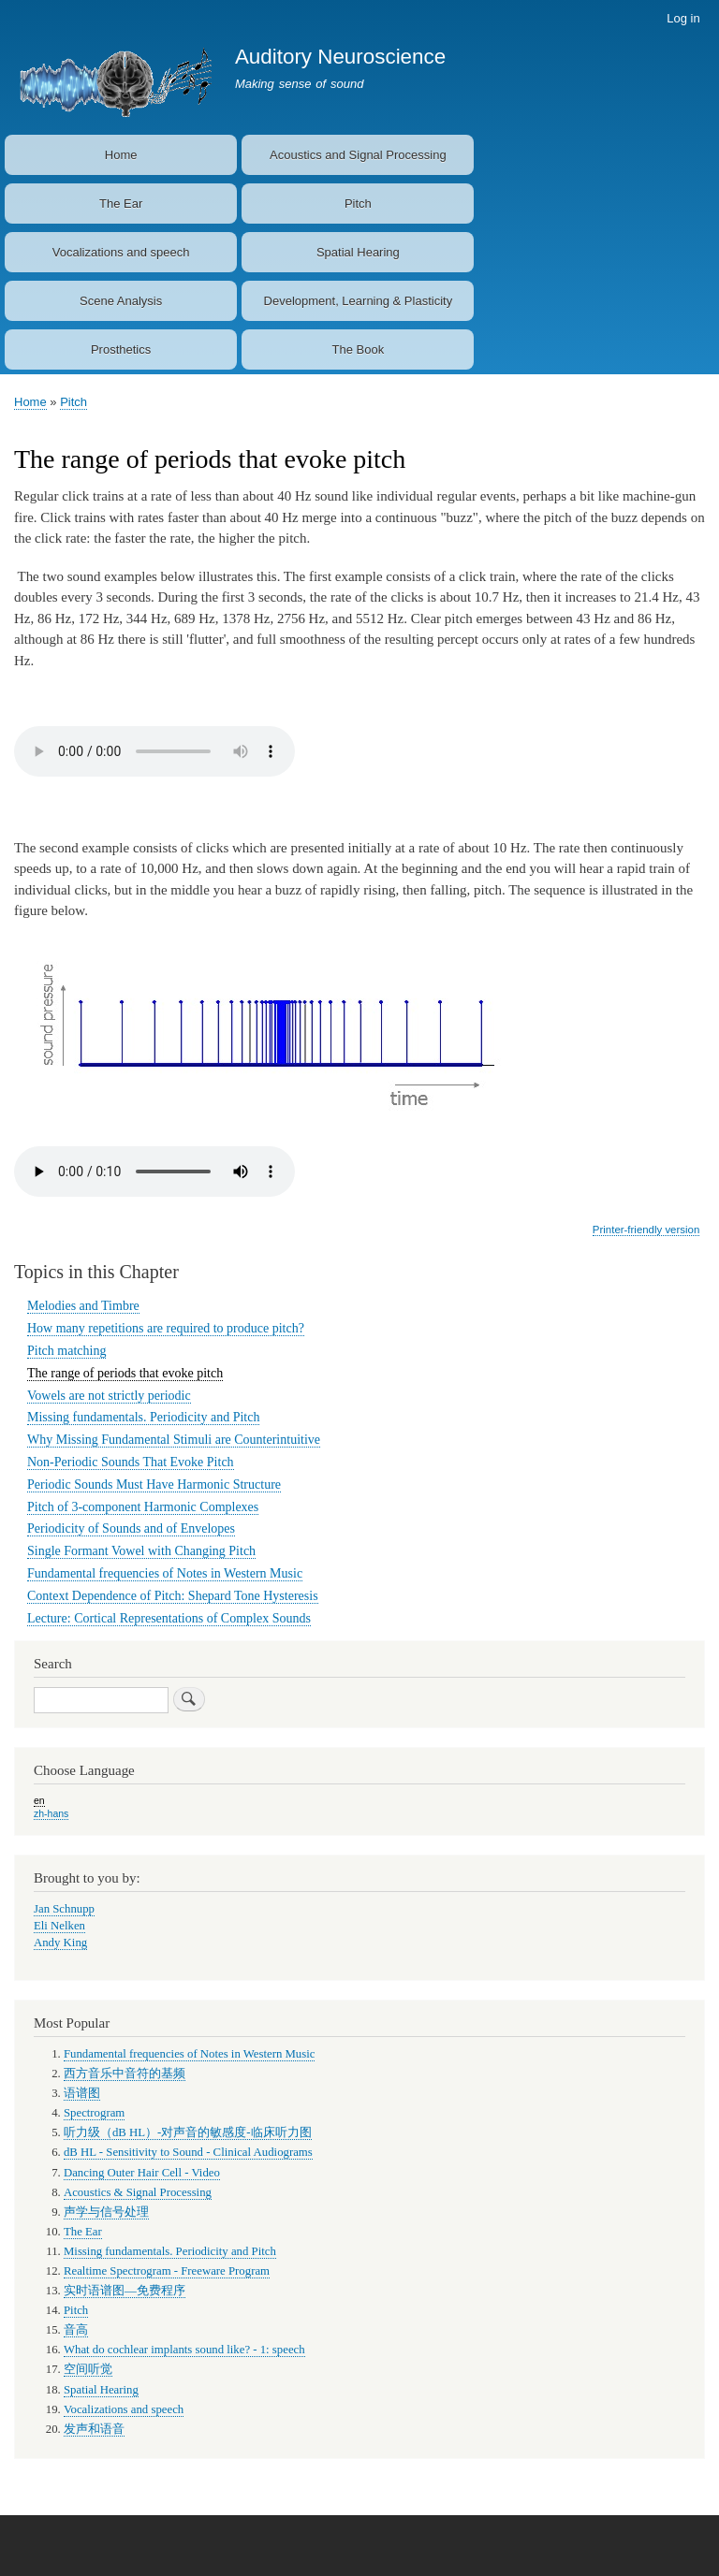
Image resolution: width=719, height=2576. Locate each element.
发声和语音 (94, 2429)
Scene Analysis (121, 301)
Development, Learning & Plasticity (358, 301)
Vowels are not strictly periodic (109, 1396)
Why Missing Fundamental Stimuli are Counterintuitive (173, 1440)
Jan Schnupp (64, 1908)
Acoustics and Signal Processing (358, 155)
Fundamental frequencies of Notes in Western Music (164, 1573)
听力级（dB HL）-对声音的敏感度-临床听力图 (188, 2132)
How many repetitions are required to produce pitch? (165, 1328)
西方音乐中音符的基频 (124, 2073)
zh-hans (51, 1813)
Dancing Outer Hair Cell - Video (142, 2172)
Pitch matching (66, 1351)
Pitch (358, 203)
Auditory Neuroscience (340, 56)
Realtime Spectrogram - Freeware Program (167, 2271)
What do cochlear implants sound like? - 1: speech (184, 2349)
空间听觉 (88, 2369)
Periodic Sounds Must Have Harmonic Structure (154, 1484)
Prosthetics (121, 349)
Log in (683, 18)
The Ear (120, 203)
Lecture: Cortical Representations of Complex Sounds (169, 1618)
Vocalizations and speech (121, 252)
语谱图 (82, 2093)
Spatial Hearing (358, 252)
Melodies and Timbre (83, 1306)
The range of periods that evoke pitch (125, 1373)
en (39, 1800)
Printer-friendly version (646, 1229)
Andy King (60, 1942)
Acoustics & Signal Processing (138, 2192)
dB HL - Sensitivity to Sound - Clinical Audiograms (188, 2152)
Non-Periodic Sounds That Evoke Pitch (130, 1462)
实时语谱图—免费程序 (124, 2290)
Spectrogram (94, 2112)
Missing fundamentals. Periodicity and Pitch (143, 1417)
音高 (76, 2329)
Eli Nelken (59, 1925)
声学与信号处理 (106, 2212)
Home (121, 155)
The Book (358, 349)
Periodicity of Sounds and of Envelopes (131, 1528)
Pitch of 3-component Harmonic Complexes (142, 1507)
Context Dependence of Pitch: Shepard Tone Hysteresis (172, 1596)
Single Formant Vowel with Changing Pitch (141, 1551)
